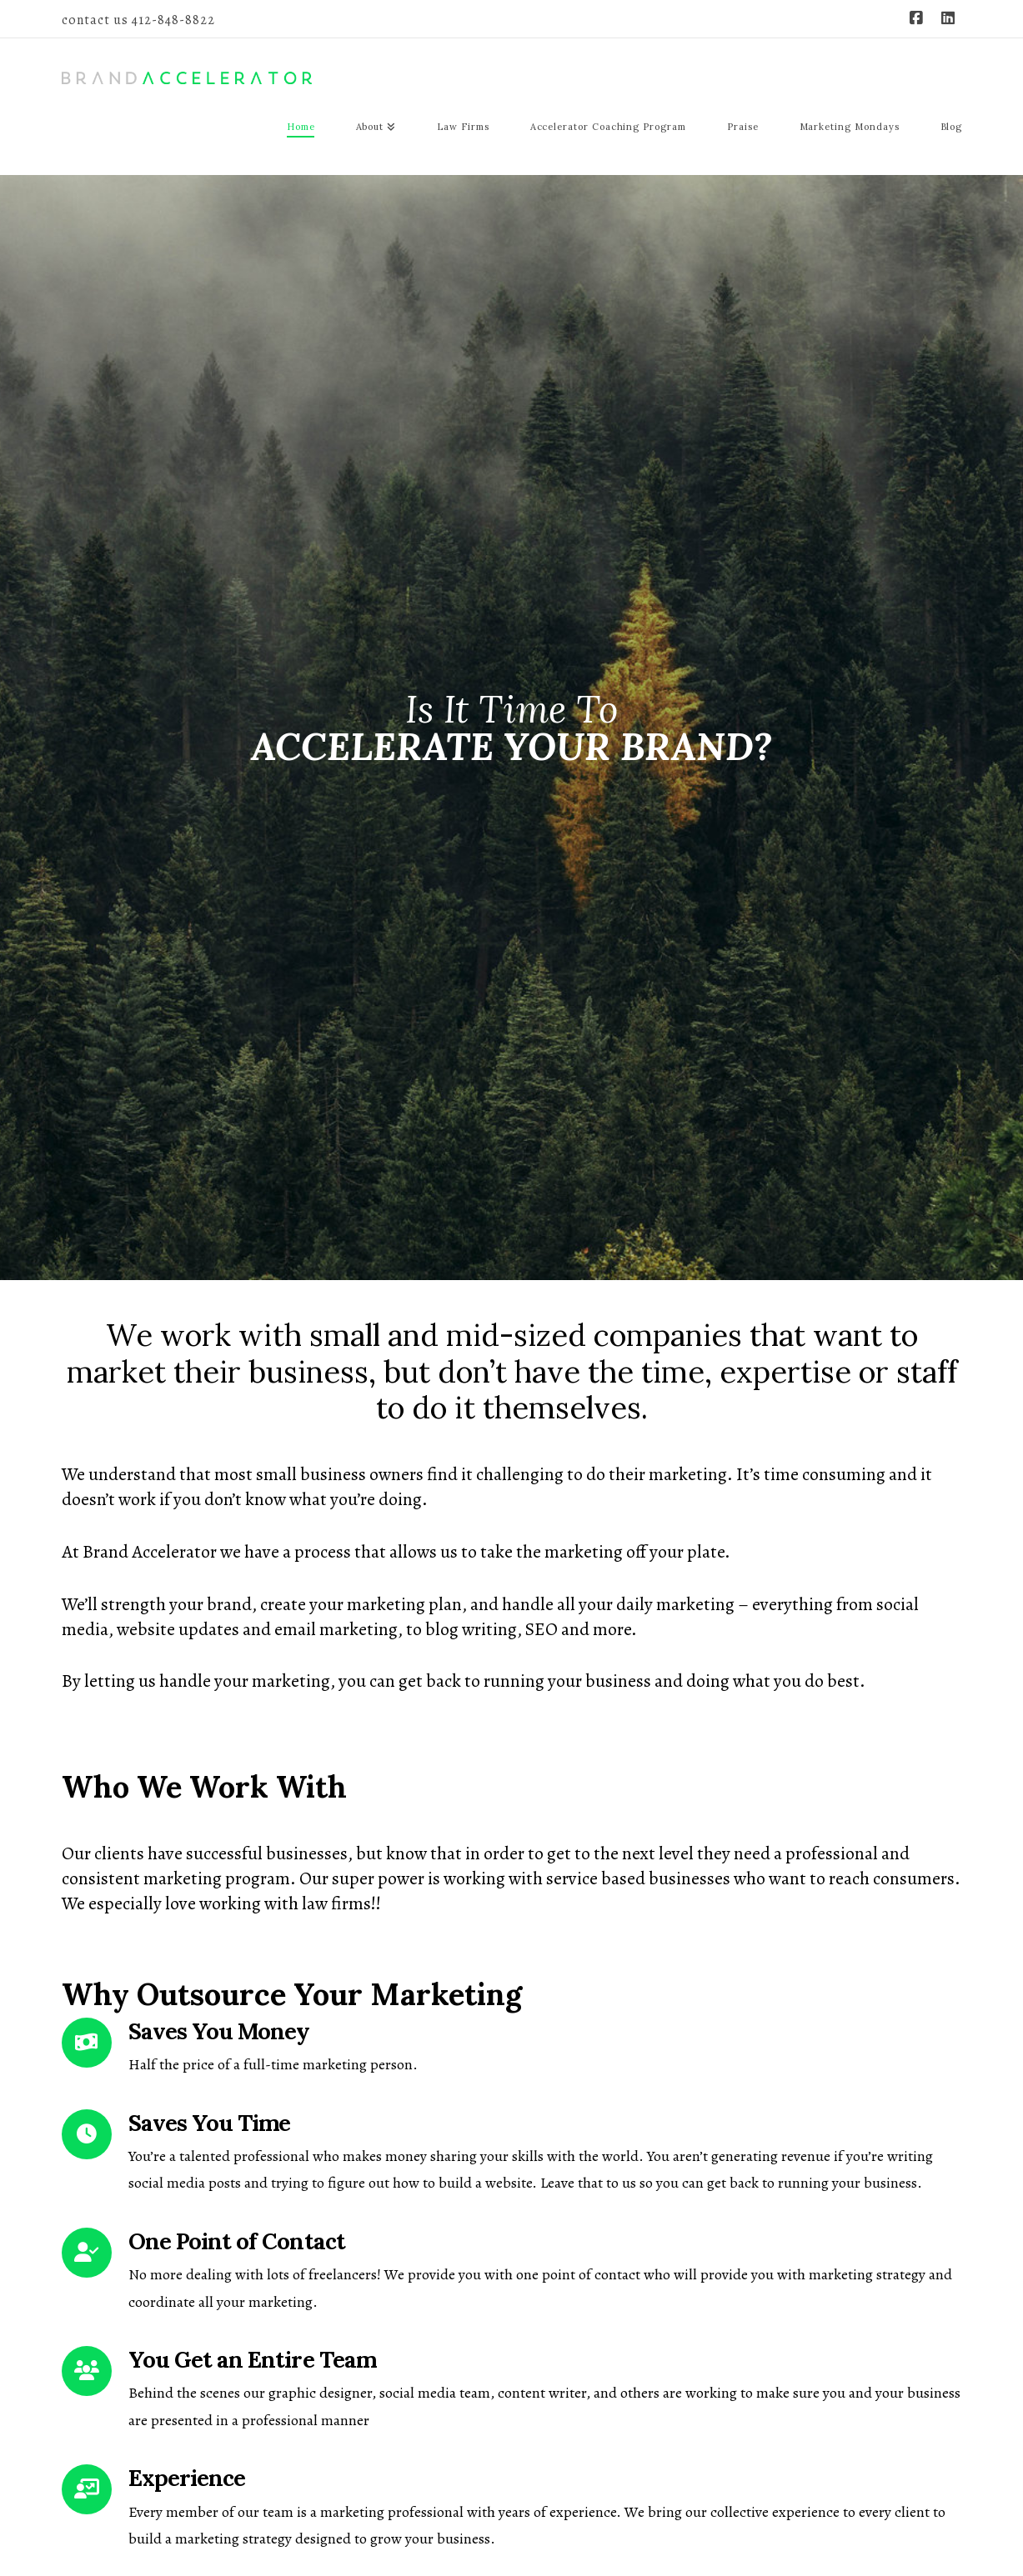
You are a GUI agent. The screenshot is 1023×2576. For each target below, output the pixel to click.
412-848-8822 (173, 20)
